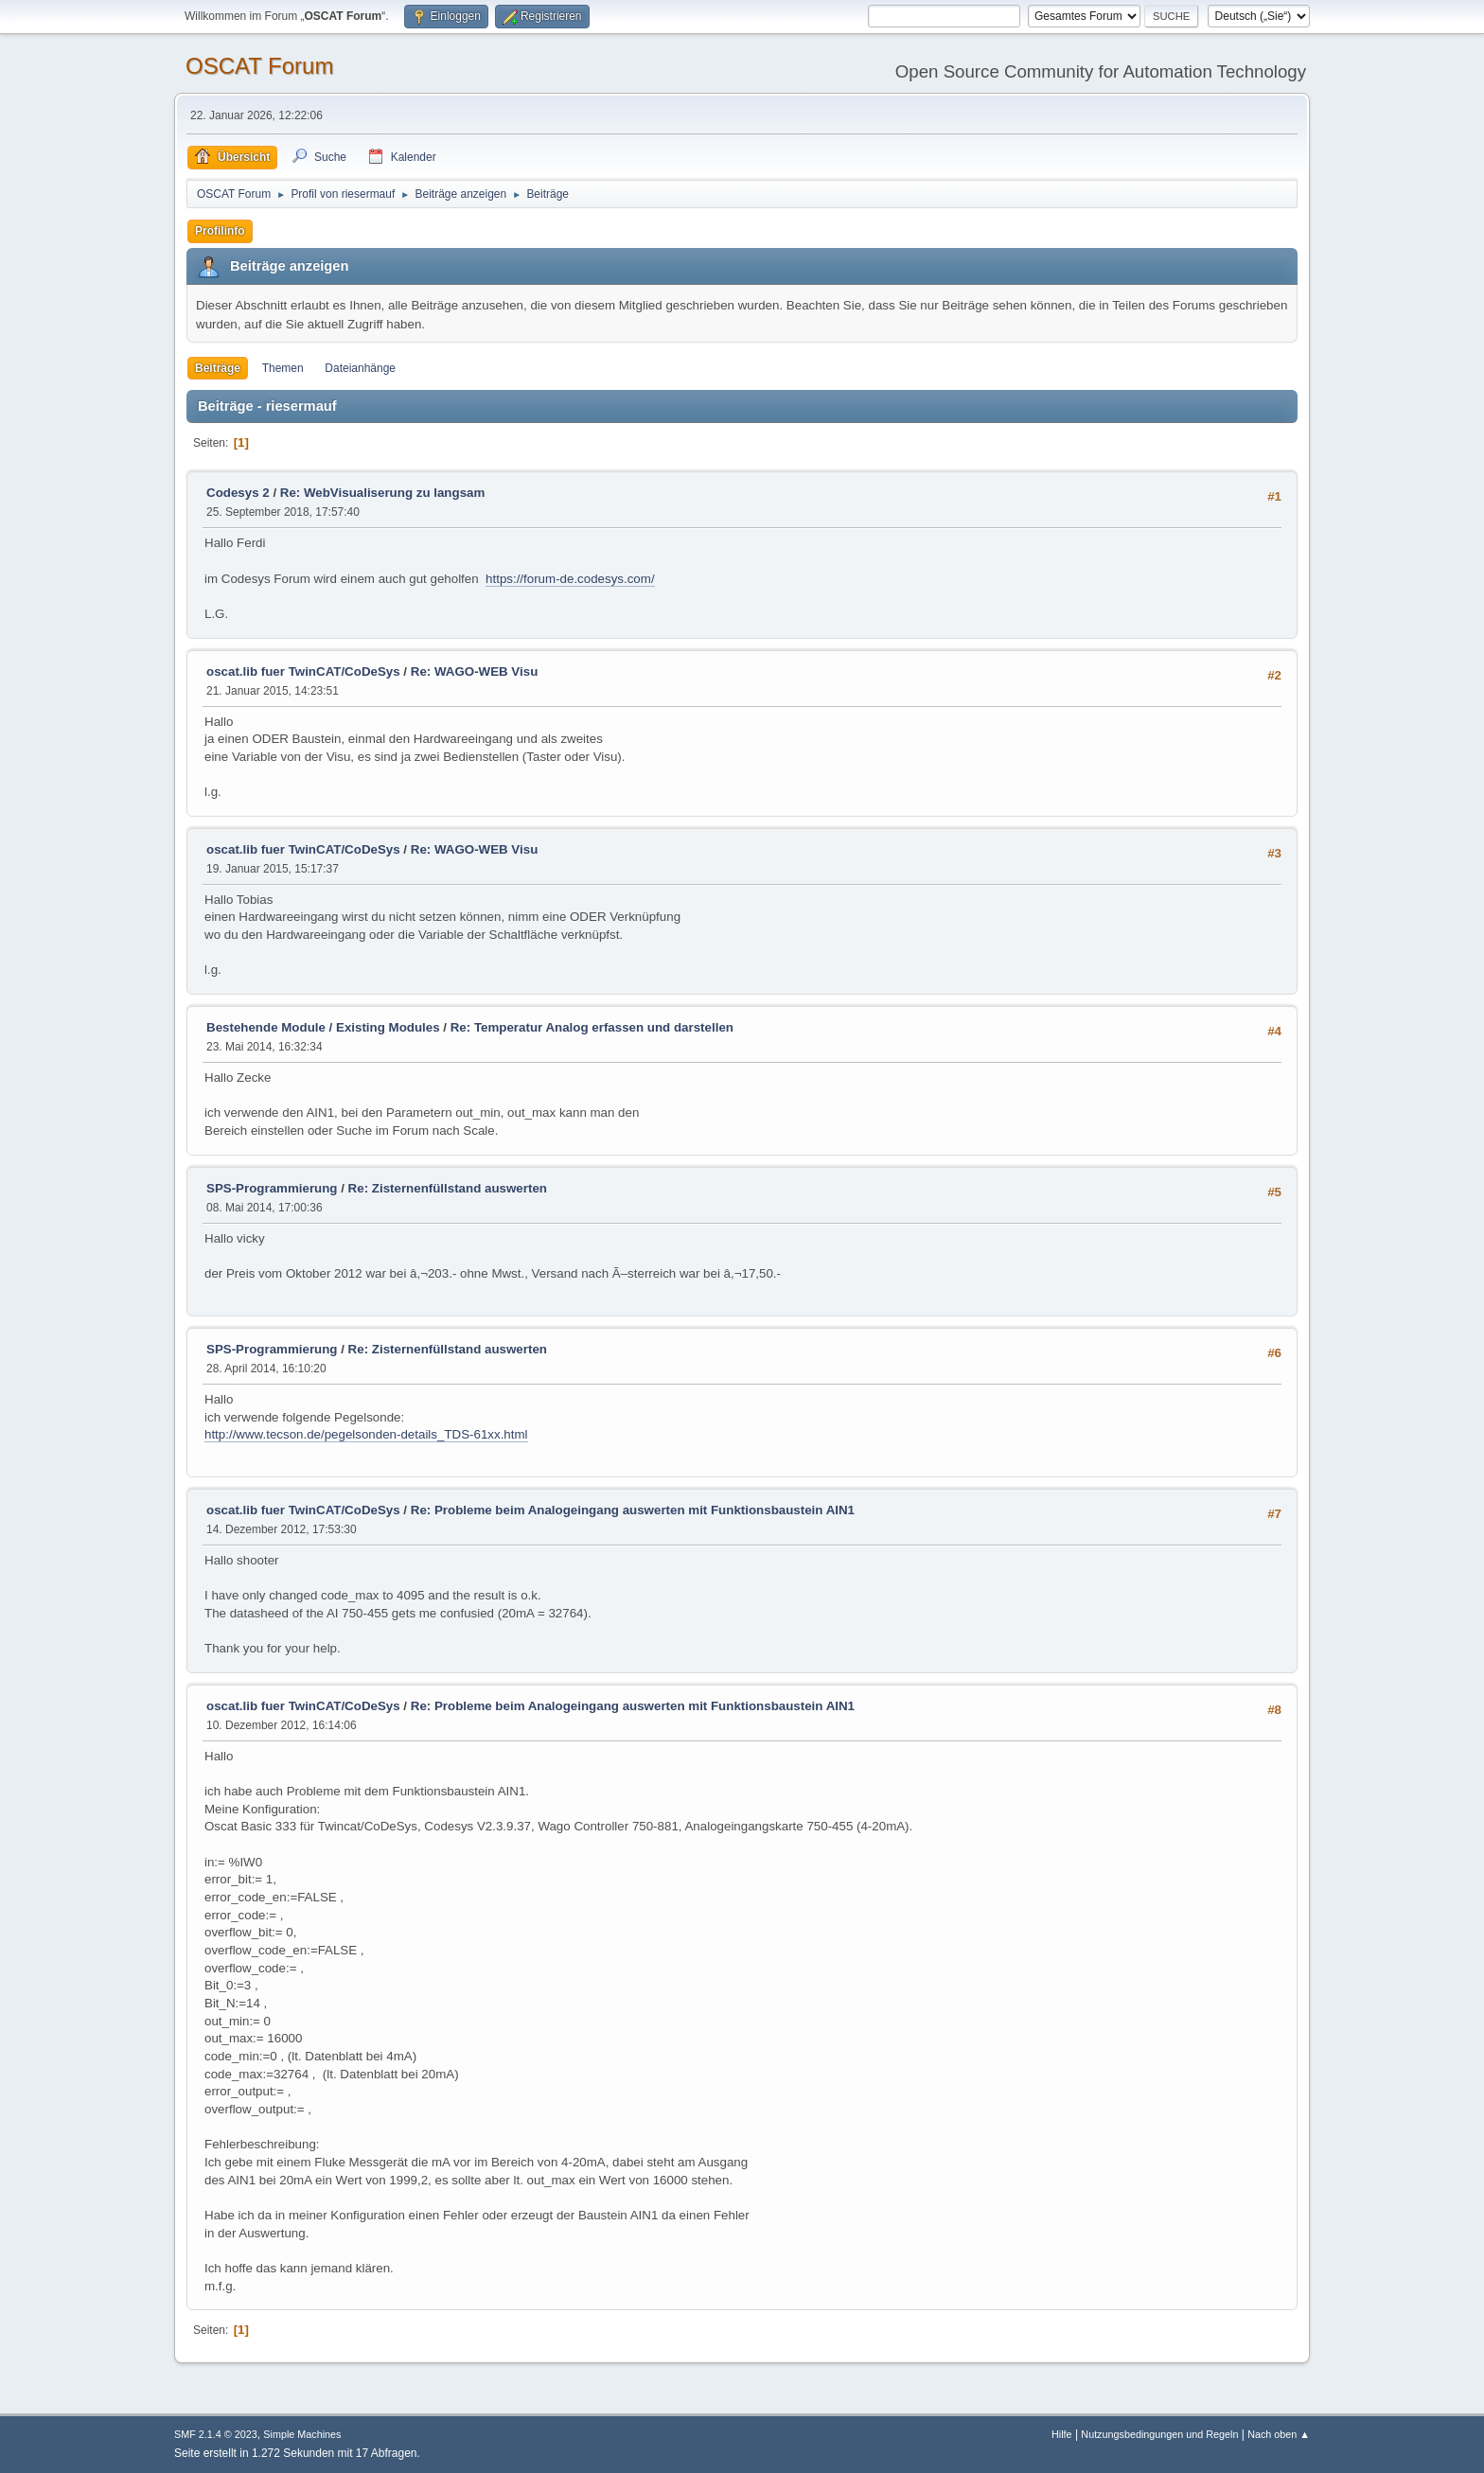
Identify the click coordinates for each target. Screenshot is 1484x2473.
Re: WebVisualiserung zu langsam (383, 493)
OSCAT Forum (259, 66)
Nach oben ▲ (1278, 2434)
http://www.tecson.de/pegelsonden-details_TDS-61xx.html (366, 1434)
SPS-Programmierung (272, 1188)
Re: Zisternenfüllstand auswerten (447, 1188)
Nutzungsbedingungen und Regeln (1159, 2434)
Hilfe (1061, 2434)
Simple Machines (302, 2434)
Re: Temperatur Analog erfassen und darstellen (591, 1027)
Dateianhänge (360, 368)
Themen (283, 368)
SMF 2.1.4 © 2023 (215, 2434)
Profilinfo (220, 231)
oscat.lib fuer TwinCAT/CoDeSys (303, 671)
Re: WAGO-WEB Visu (475, 671)
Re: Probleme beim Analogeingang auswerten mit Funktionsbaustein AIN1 (633, 1510)
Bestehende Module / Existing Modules (323, 1027)
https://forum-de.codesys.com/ (570, 579)
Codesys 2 (238, 493)
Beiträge (217, 368)
